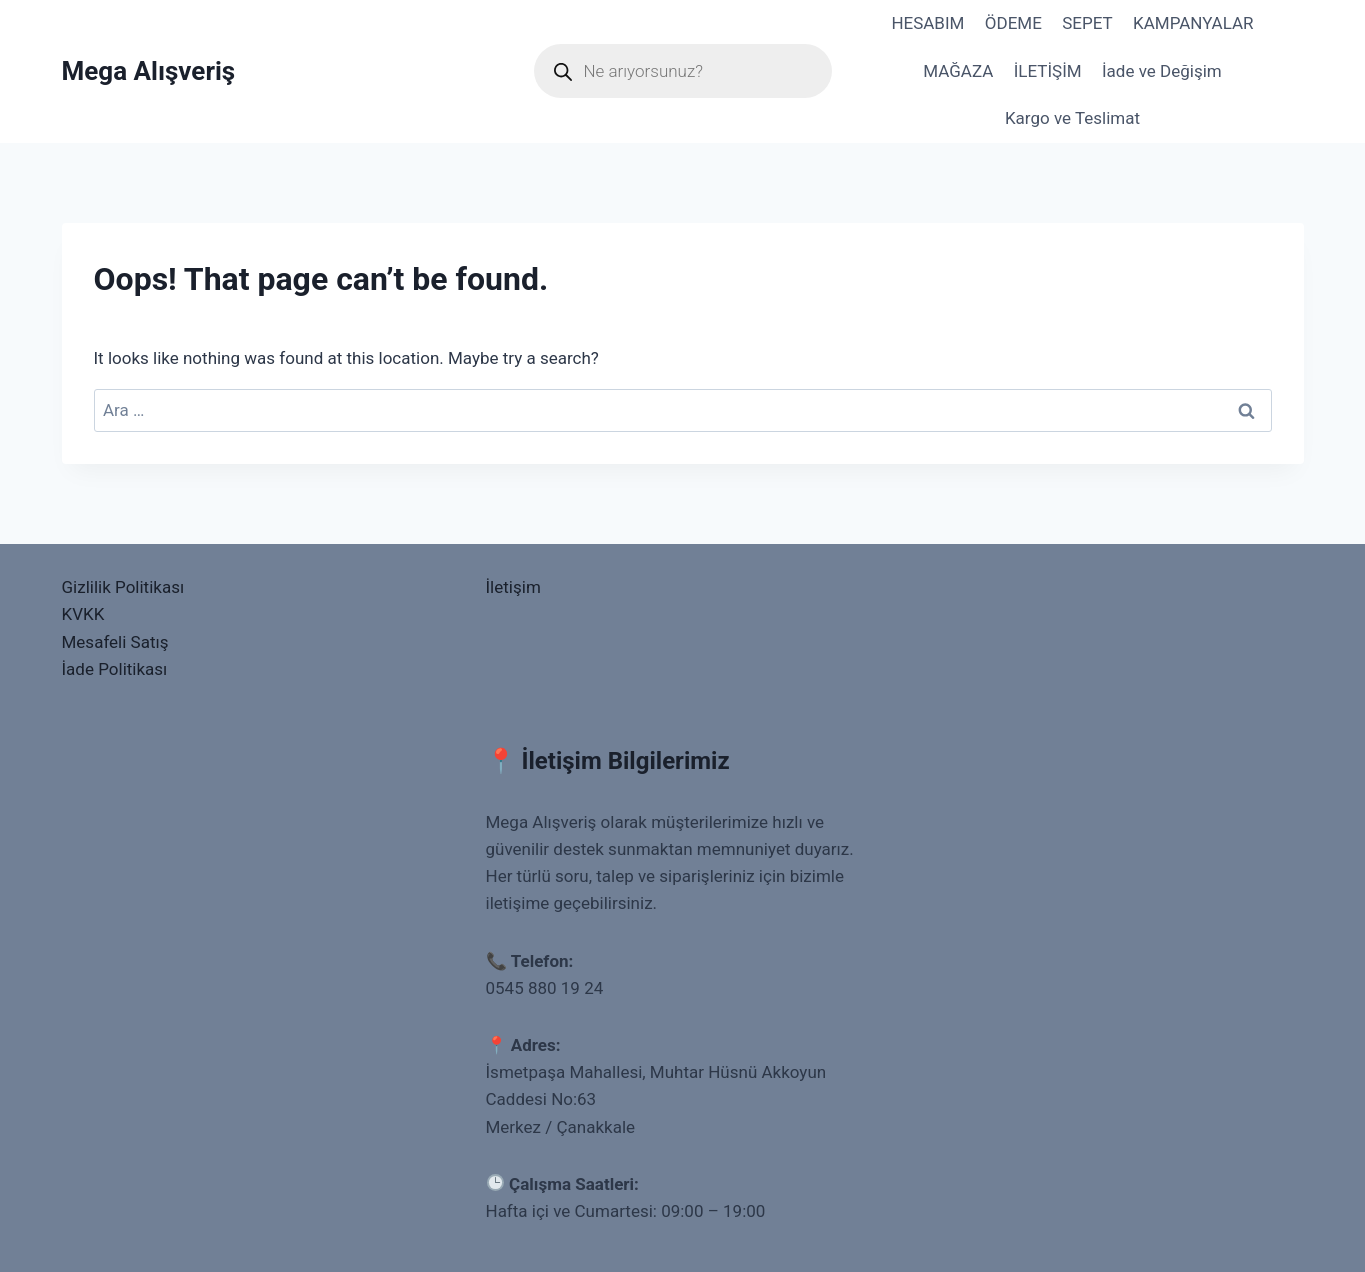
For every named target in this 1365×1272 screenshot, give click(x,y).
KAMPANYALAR (1193, 23)
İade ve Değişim (1162, 71)
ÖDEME (1013, 23)
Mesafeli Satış (115, 642)
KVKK (83, 614)
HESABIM (927, 23)
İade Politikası (115, 669)
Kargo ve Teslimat (1072, 118)
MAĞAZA (958, 71)
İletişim (513, 587)
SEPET (1087, 23)
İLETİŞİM (1048, 71)
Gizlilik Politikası (123, 587)
